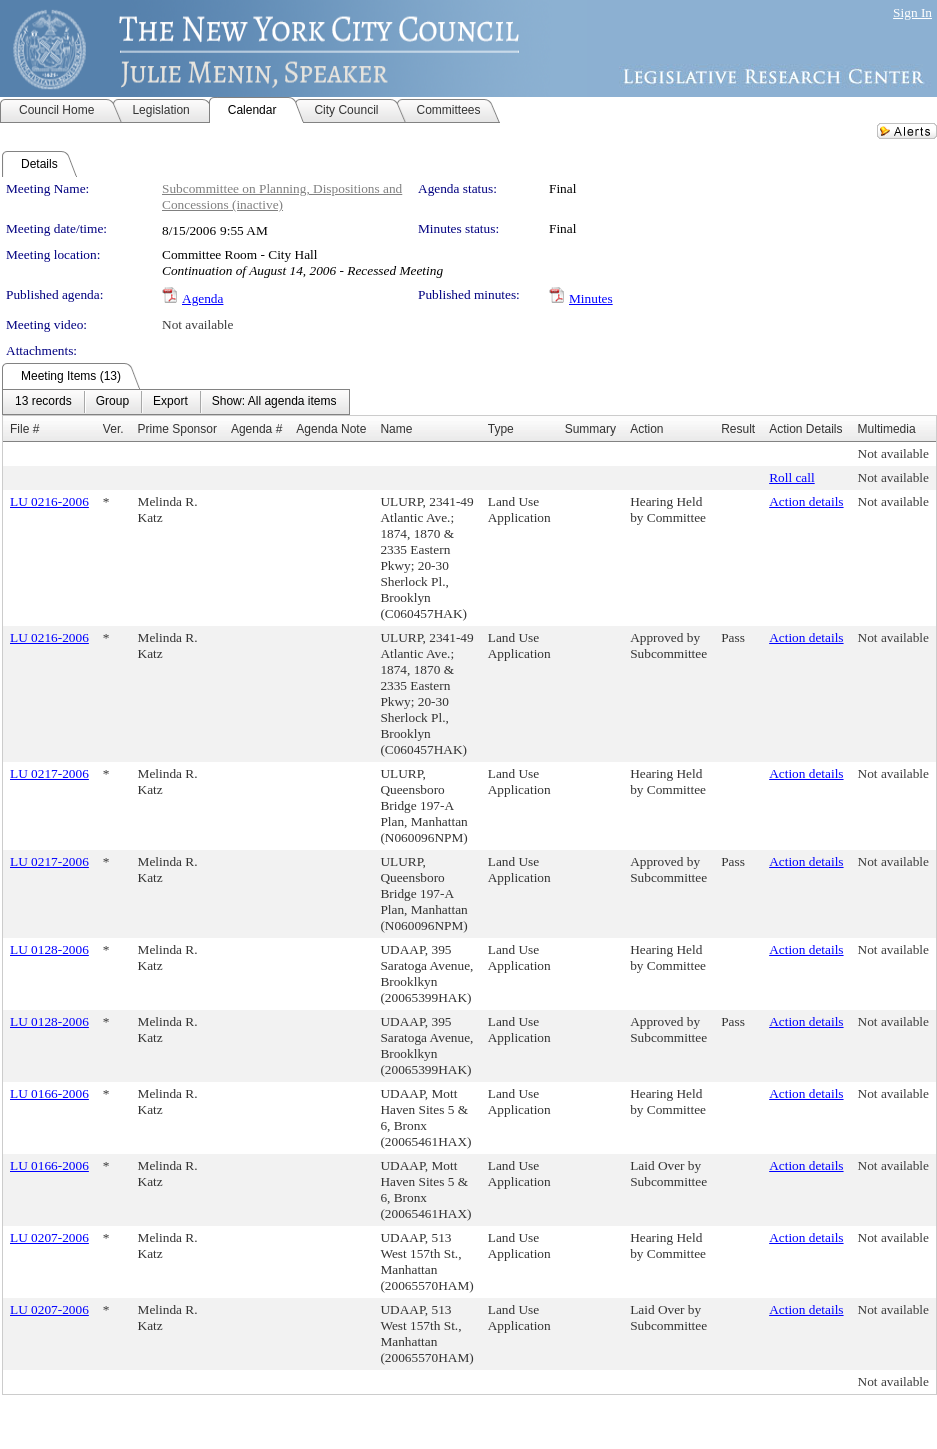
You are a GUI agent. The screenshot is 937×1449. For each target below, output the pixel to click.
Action (646, 429)
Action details (806, 501)
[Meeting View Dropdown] (274, 402)
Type (501, 429)
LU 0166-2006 (49, 1093)
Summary (590, 429)
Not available (197, 324)
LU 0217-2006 (49, 773)
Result (738, 429)
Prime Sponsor (177, 429)
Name (396, 429)
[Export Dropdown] (170, 402)
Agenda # (256, 429)
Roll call (792, 477)
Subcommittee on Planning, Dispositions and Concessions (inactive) (282, 196)
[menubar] (176, 402)
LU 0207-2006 (49, 1237)
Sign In (912, 12)
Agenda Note (331, 429)
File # (24, 429)
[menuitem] (43, 402)
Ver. (113, 429)
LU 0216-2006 (49, 501)
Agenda (202, 298)
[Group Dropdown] (112, 402)
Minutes (591, 298)
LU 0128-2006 (49, 949)
